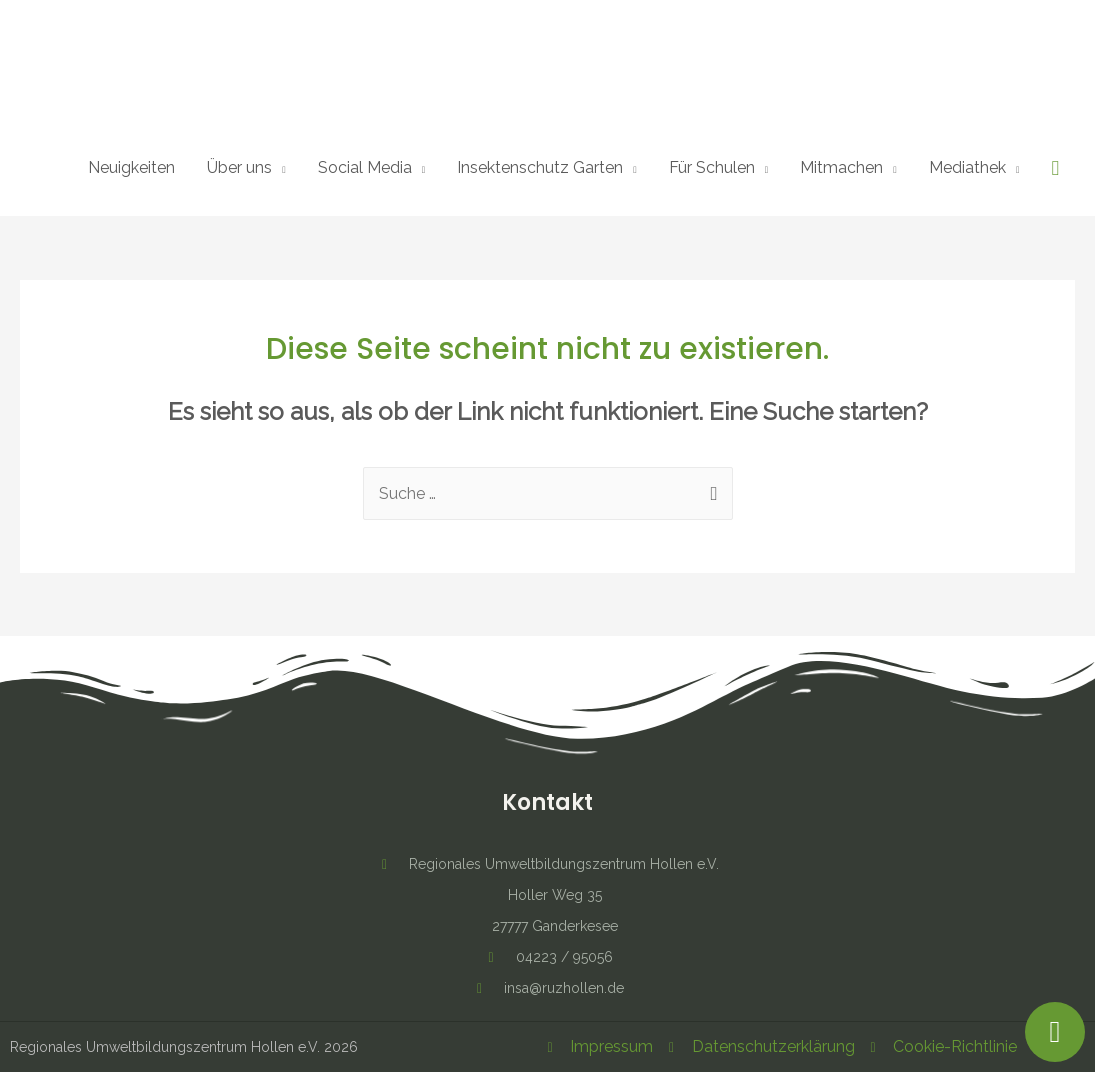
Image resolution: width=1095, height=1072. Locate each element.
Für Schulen (712, 167)
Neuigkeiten (131, 167)
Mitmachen (841, 167)
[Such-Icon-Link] (1055, 168)
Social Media (365, 167)
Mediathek (967, 167)
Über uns (239, 167)
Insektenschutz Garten (540, 167)
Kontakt (547, 802)
